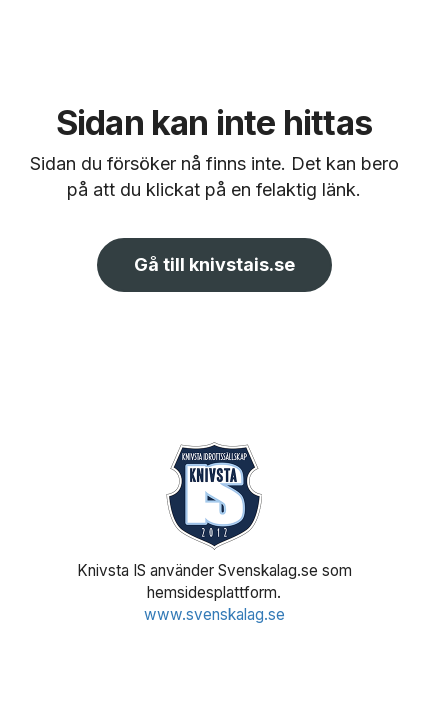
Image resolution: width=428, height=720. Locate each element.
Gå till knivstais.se (214, 264)
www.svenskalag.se (214, 614)
